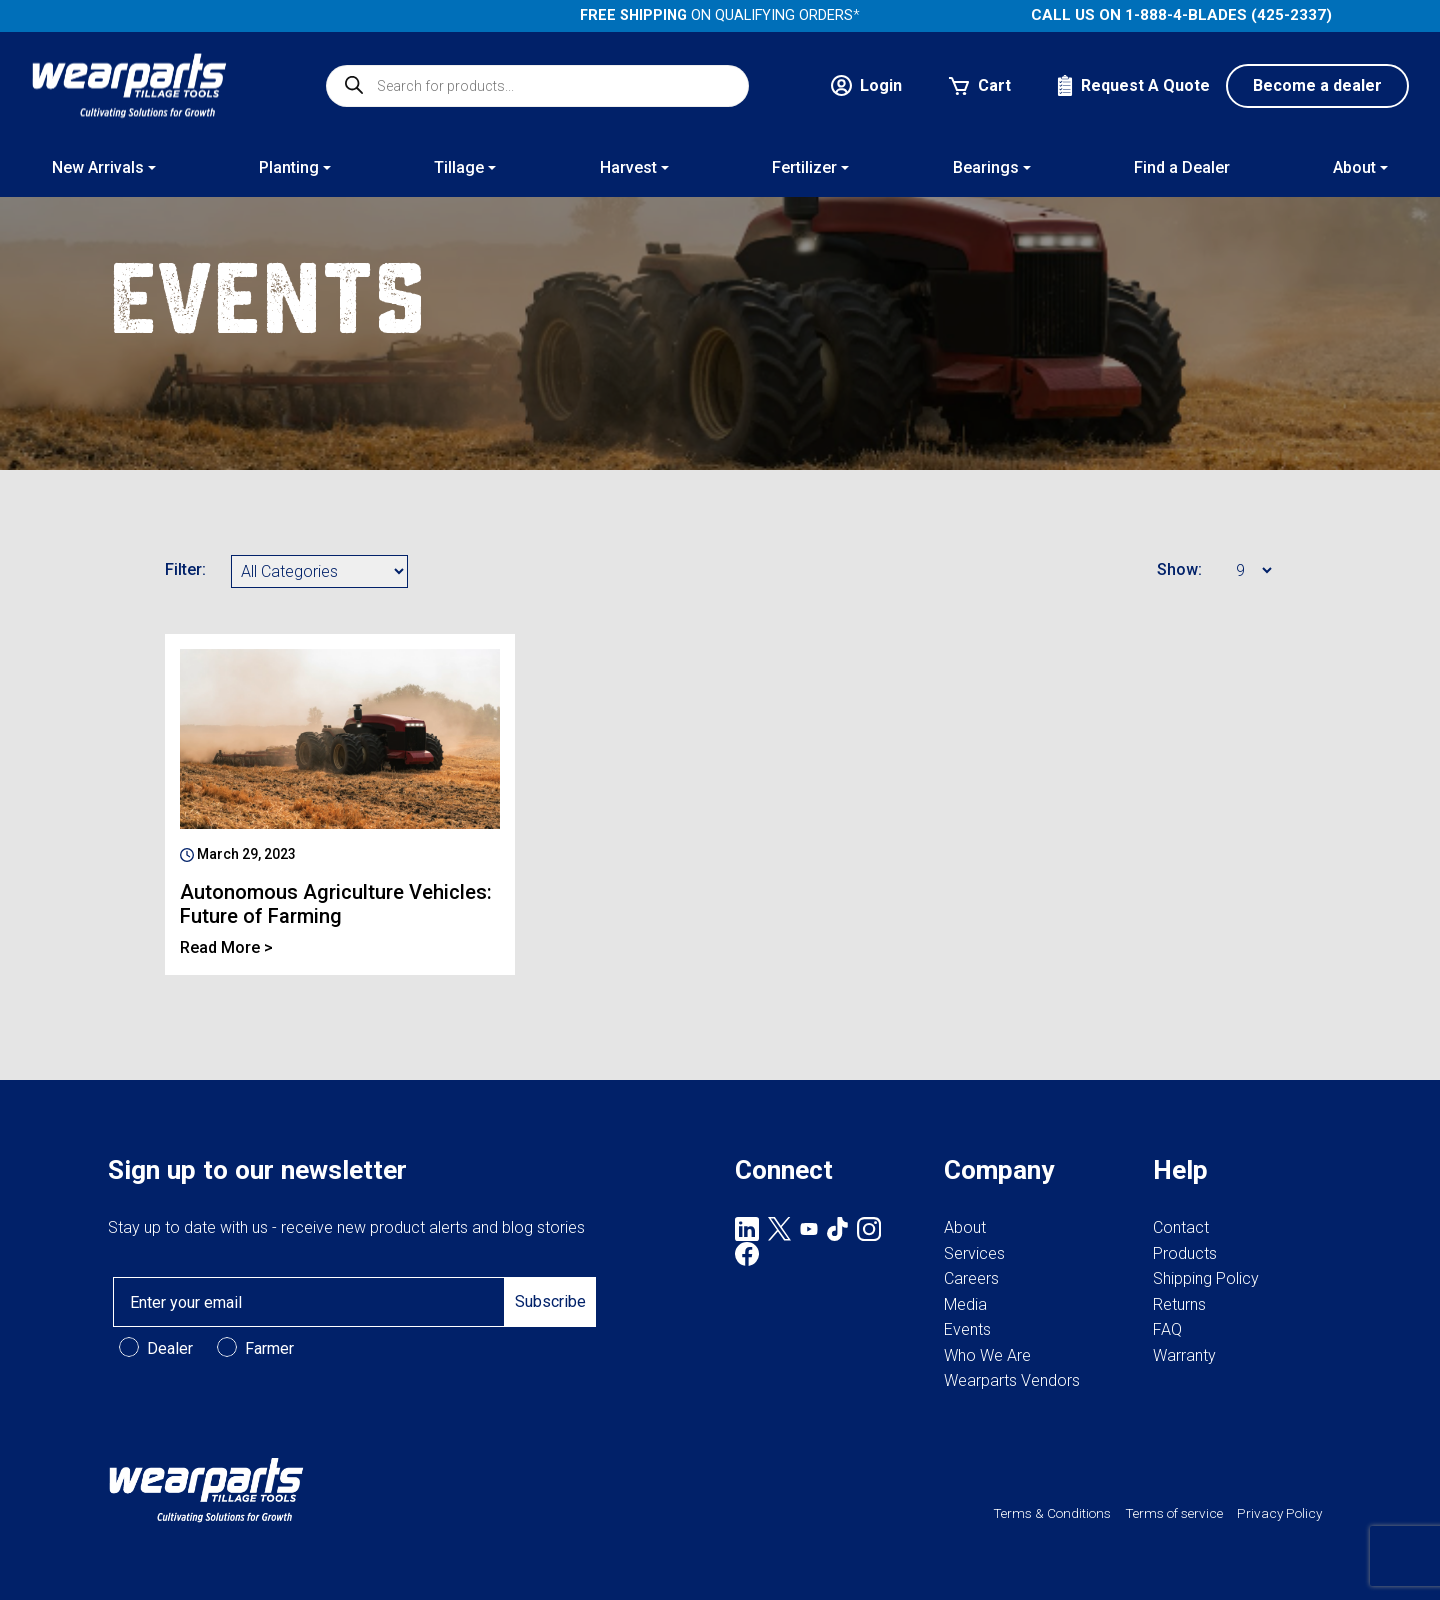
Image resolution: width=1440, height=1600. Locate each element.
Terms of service (1174, 1513)
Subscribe (550, 1301)
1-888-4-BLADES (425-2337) (1228, 15)
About (965, 1227)
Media (965, 1304)
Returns (1179, 1304)
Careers (971, 1278)
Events (967, 1329)
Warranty (1184, 1355)
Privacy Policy (1279, 1513)
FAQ (1167, 1329)
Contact (1181, 1227)
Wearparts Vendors (1012, 1380)
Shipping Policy (1206, 1278)
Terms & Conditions (1052, 1513)
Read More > (226, 947)
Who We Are (987, 1355)
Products (1185, 1253)
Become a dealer (1317, 85)
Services (974, 1253)
